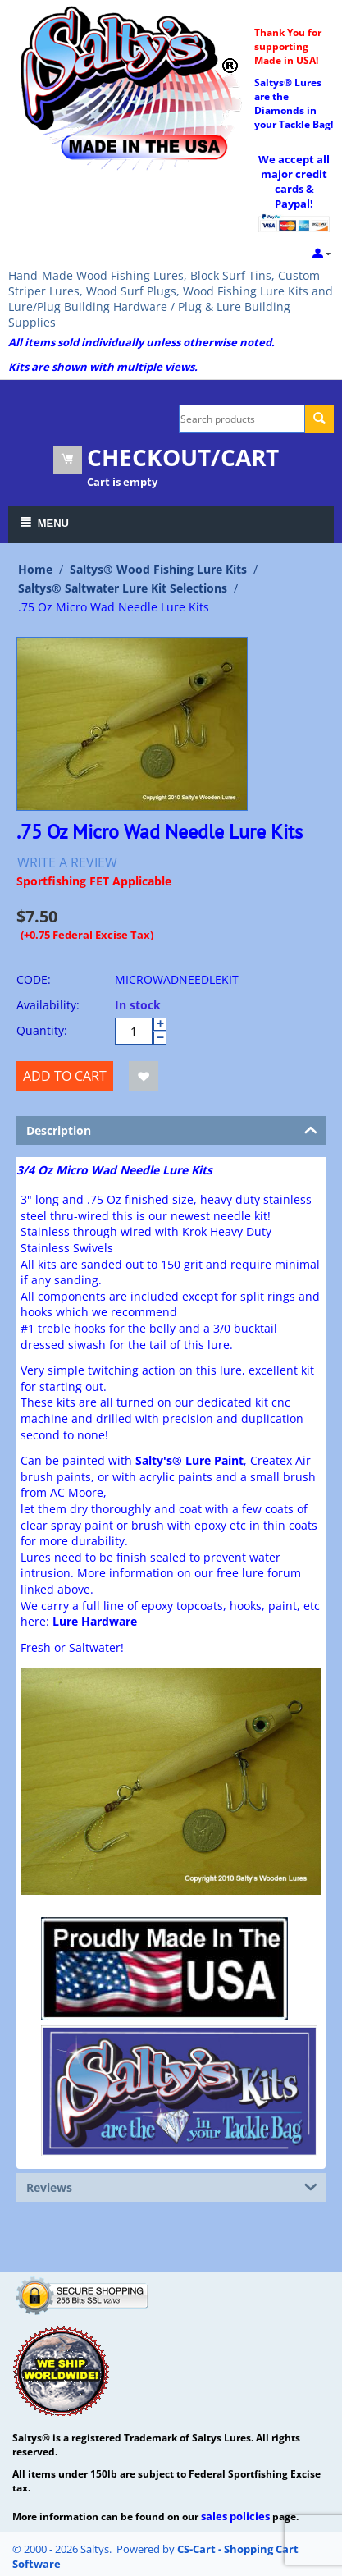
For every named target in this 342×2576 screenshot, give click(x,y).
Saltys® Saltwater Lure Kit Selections (122, 588)
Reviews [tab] (171, 2186)
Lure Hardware (94, 1621)
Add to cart (65, 1076)
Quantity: (41, 1030)
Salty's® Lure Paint (189, 1460)
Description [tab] (171, 1129)
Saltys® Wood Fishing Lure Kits (158, 569)
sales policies (235, 2516)
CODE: (33, 979)
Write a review (67, 862)
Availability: (48, 1005)
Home (35, 569)
